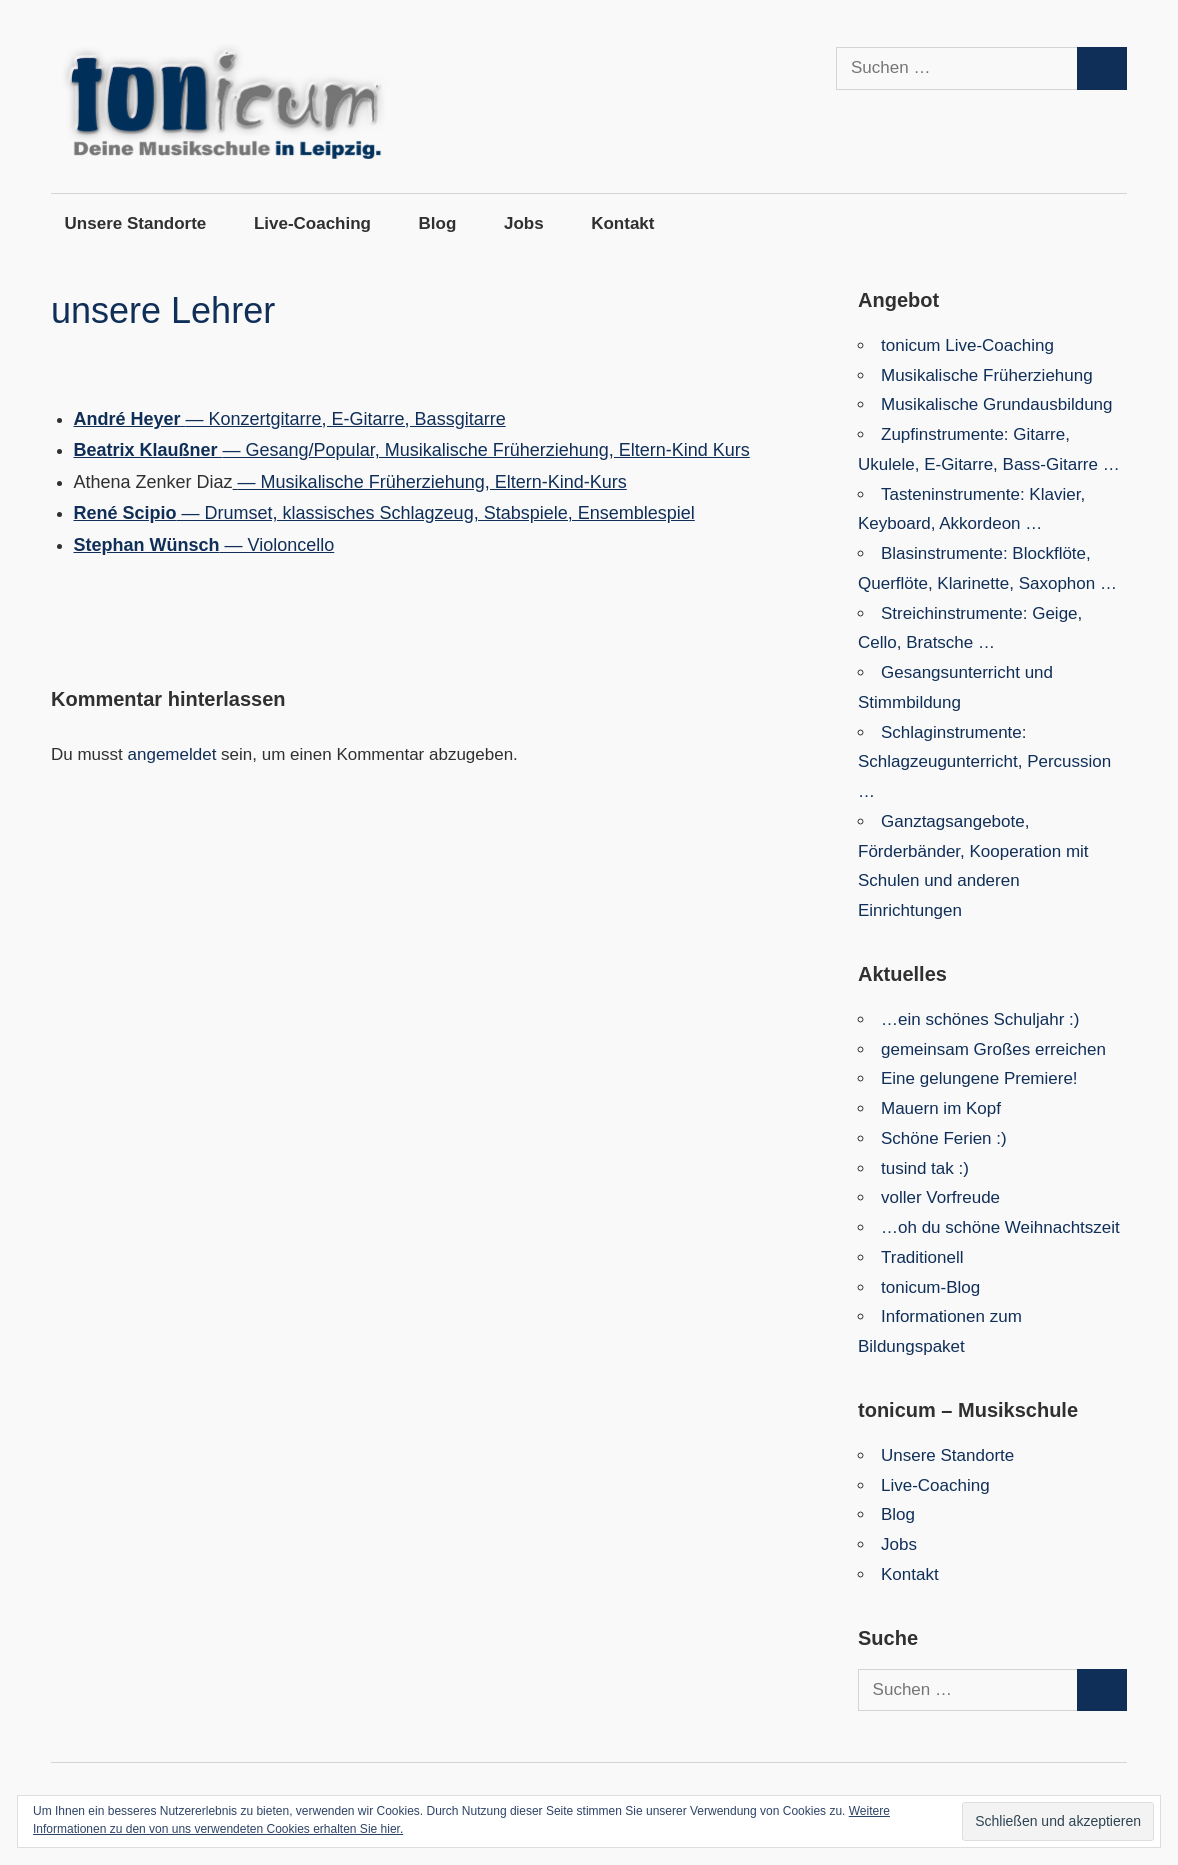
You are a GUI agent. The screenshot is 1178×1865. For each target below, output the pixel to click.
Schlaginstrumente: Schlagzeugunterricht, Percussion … (984, 762)
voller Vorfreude (940, 1197)
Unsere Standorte (136, 223)
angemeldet (172, 754)
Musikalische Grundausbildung (997, 404)
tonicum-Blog (930, 1287)
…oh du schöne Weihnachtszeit (1000, 1227)
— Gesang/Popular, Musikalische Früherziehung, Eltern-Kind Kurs (412, 450)
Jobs (524, 223)
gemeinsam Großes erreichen (993, 1049)
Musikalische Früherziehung (987, 375)
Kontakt (622, 223)
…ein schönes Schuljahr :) (980, 1019)
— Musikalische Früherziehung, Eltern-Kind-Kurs (430, 482)
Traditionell (922, 1257)
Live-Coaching (312, 223)
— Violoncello (204, 545)
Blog (438, 223)
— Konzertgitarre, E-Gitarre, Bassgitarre (290, 419)
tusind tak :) (925, 1168)
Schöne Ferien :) (944, 1138)
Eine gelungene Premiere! (979, 1078)
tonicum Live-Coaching (967, 345)
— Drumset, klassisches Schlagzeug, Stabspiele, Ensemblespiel (384, 513)
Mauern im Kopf (941, 1108)
